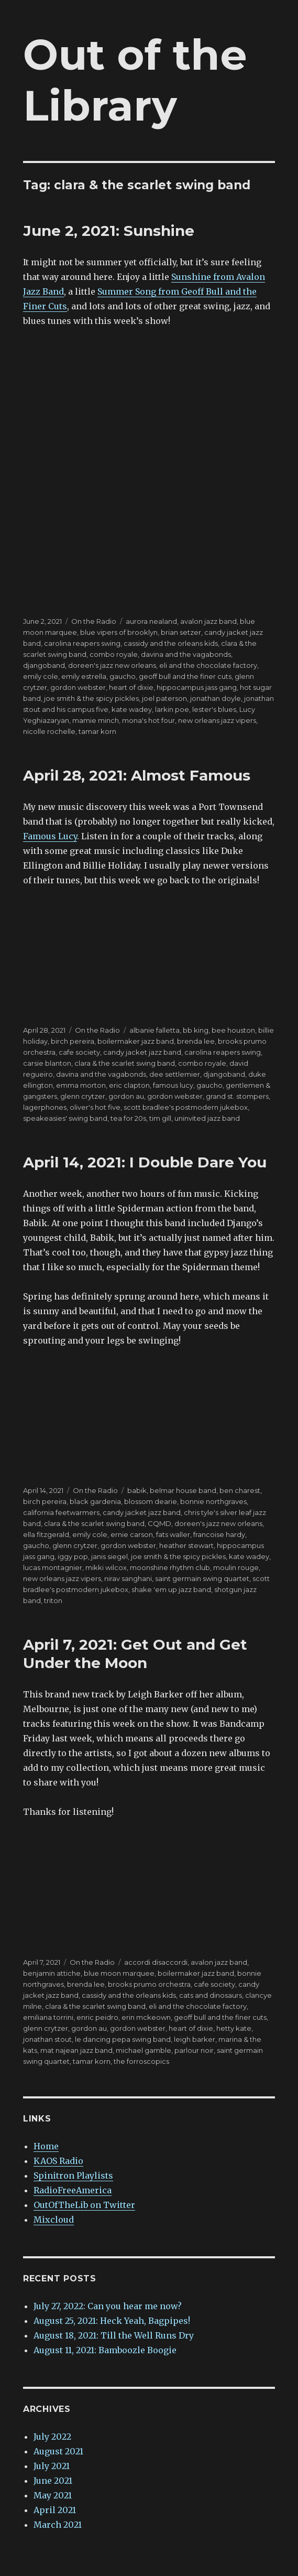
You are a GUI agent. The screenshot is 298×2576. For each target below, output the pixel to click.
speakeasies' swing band (65, 1118)
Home (46, 2146)
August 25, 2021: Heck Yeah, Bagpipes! (112, 2320)
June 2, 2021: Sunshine (108, 231)
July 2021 (52, 2466)
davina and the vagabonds (186, 654)
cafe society (79, 1052)
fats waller (173, 1534)
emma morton (81, 1085)
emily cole (40, 676)
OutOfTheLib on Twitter (84, 2205)
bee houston (233, 1030)
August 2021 (58, 2451)
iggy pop (73, 1556)
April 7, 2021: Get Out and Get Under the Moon (135, 1654)
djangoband (44, 665)
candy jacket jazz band (142, 1052)
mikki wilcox (106, 1567)
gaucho (122, 676)
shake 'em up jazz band (171, 1589)
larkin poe (172, 709)
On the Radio (93, 621)
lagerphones (45, 1107)
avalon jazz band (208, 621)
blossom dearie (150, 1501)
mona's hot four (148, 720)
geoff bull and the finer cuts (185, 676)
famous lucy (173, 1085)
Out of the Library (135, 80)
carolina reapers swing (82, 643)
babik (137, 1490)
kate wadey (132, 709)
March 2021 (58, 2524)
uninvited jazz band (207, 1118)
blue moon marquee (119, 1973)
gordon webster (78, 687)
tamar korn (97, 731)
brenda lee (196, 1041)
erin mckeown (146, 2017)
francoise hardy (219, 1534)
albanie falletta (154, 1030)
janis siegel (109, 1556)
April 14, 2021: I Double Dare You (145, 1162)
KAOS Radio (58, 2161)
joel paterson (164, 698)
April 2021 (55, 2510)
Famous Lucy (50, 836)
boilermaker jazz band (135, 1041)
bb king (195, 1030)
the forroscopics (141, 2061)
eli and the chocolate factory (208, 665)
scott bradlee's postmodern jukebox (186, 1107)
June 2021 (53, 2480)
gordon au (126, 1096)
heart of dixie (131, 687)
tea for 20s (128, 1118)
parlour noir (194, 2050)
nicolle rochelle (49, 731)
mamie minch (95, 720)
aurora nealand (151, 621)
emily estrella (83, 676)
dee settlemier (174, 1074)
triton (53, 1600)
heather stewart (186, 1545)
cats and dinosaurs (210, 1995)
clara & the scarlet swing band (124, 1063)
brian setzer (181, 632)
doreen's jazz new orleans (112, 665)
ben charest (239, 1490)
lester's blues (214, 709)
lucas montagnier (52, 1567)
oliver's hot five (95, 1107)
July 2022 (52, 2436)
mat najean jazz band (76, 2050)
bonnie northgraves (213, 1501)
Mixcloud (54, 2219)
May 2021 (53, 2495)
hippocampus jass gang (197, 687)
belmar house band (183, 1490)
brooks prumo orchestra (149, 1984)
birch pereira (72, 1041)
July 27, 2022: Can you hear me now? (108, 2306)
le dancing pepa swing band (123, 2039)
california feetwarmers (61, 1512)
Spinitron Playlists (73, 2175)
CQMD (159, 1523)
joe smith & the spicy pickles (91, 698)
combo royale (114, 654)
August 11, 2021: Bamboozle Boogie (105, 2350)
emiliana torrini (48, 2017)
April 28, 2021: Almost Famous (136, 775)
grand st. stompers (237, 1096)
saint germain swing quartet (202, 1578)
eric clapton (129, 1085)
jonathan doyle (215, 698)
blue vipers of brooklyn (119, 632)
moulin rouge (236, 1567)
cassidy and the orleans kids (171, 643)
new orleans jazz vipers (217, 720)
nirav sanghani (128, 1578)
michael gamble (143, 2050)
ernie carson (132, 1534)
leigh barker (194, 2039)
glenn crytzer (82, 1096)
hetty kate (233, 2028)
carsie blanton (47, 1063)
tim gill (160, 1118)
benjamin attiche (52, 1973)
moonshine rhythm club (170, 1567)
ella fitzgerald (46, 1534)
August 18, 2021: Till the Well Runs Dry (114, 2335)
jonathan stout (47, 2039)
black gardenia (95, 1501)
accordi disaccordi (155, 1962)
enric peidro (97, 2017)
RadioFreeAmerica (73, 2190)
